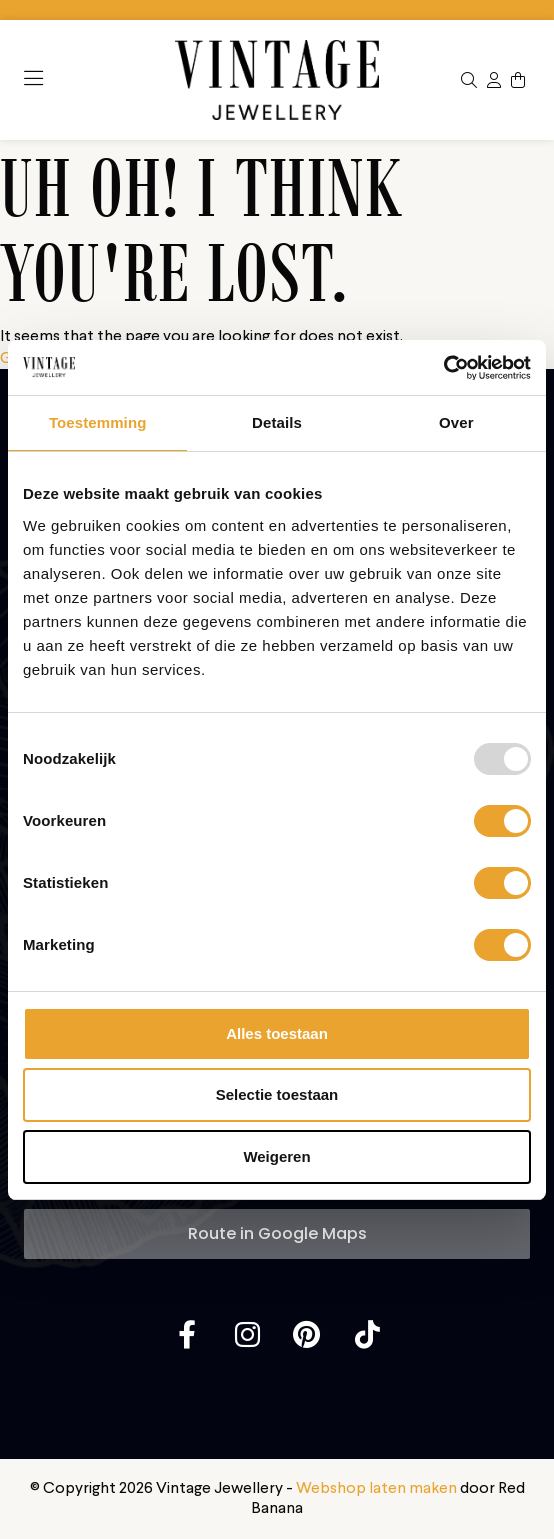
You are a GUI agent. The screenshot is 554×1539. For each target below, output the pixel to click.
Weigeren (276, 1156)
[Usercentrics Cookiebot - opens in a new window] (443, 368)
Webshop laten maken (376, 1489)
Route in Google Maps (277, 1233)
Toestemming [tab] (98, 422)
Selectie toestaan (277, 1094)
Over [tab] (456, 422)
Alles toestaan (277, 1033)
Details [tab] (277, 422)
